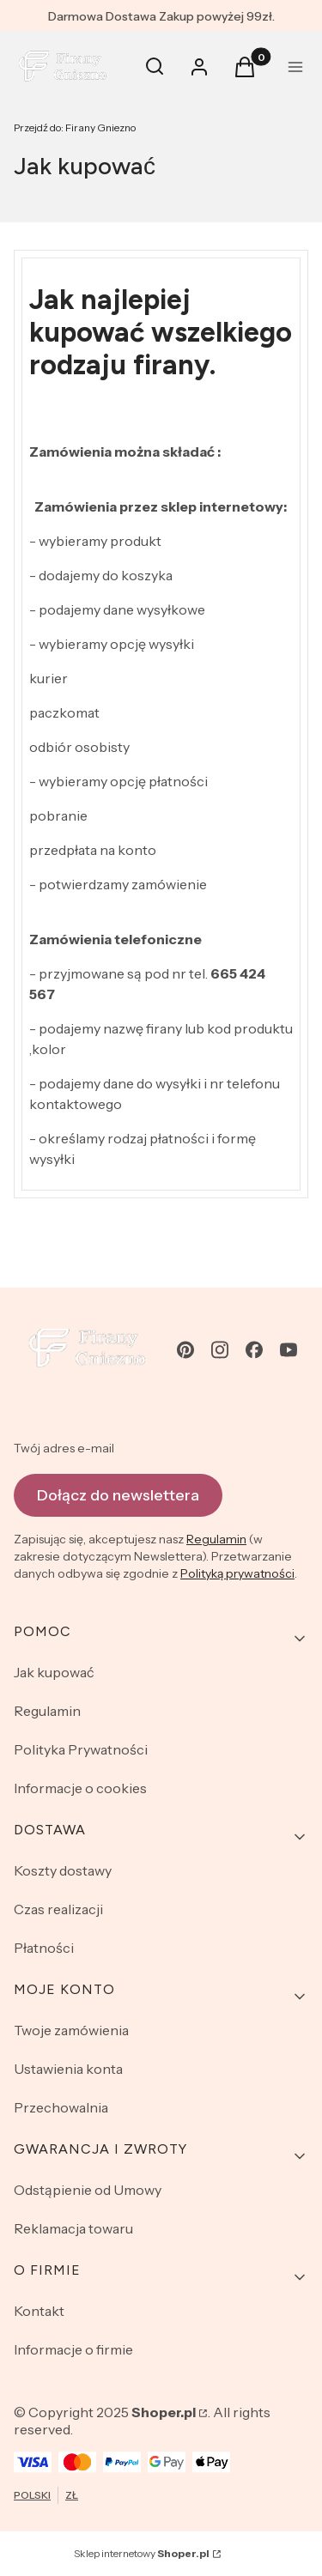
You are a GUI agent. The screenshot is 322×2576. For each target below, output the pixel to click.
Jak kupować (54, 1672)
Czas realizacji (58, 1909)
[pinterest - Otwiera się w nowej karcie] (185, 1350)
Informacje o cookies (80, 1788)
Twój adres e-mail (64, 1448)
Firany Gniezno (75, 127)
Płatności (44, 1947)
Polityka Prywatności (81, 1749)
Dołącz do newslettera (118, 1494)
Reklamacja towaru (73, 2228)
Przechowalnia (61, 2107)
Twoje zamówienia (71, 2030)
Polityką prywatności (237, 1573)
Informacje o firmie (73, 2349)
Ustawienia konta (68, 2068)
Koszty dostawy (63, 1870)
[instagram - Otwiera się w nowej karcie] (220, 1350)
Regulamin (216, 1539)
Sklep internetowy (142, 2553)
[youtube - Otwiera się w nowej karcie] (288, 1350)
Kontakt (39, 2310)
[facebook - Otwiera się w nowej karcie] (254, 1350)
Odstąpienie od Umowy (87, 2189)
